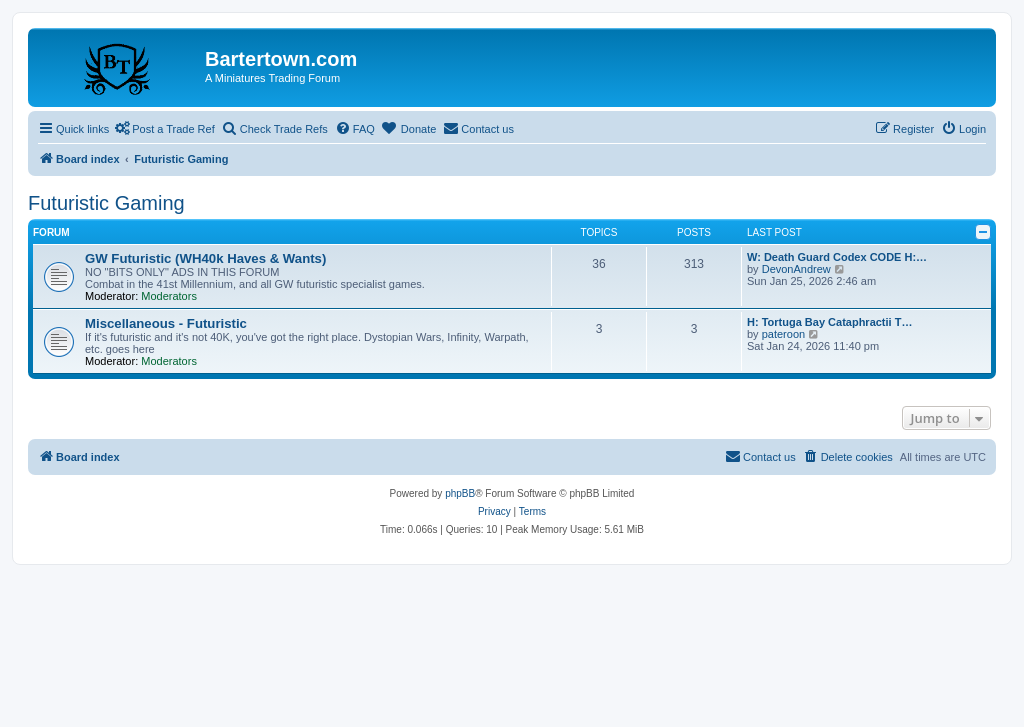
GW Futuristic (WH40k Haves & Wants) (205, 258)
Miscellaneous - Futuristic (166, 323)
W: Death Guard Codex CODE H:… (837, 257)
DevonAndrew (796, 269)
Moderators (169, 296)
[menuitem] (355, 129)
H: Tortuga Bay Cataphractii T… (829, 322)
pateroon (783, 334)
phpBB (460, 493)
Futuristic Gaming (106, 203)
